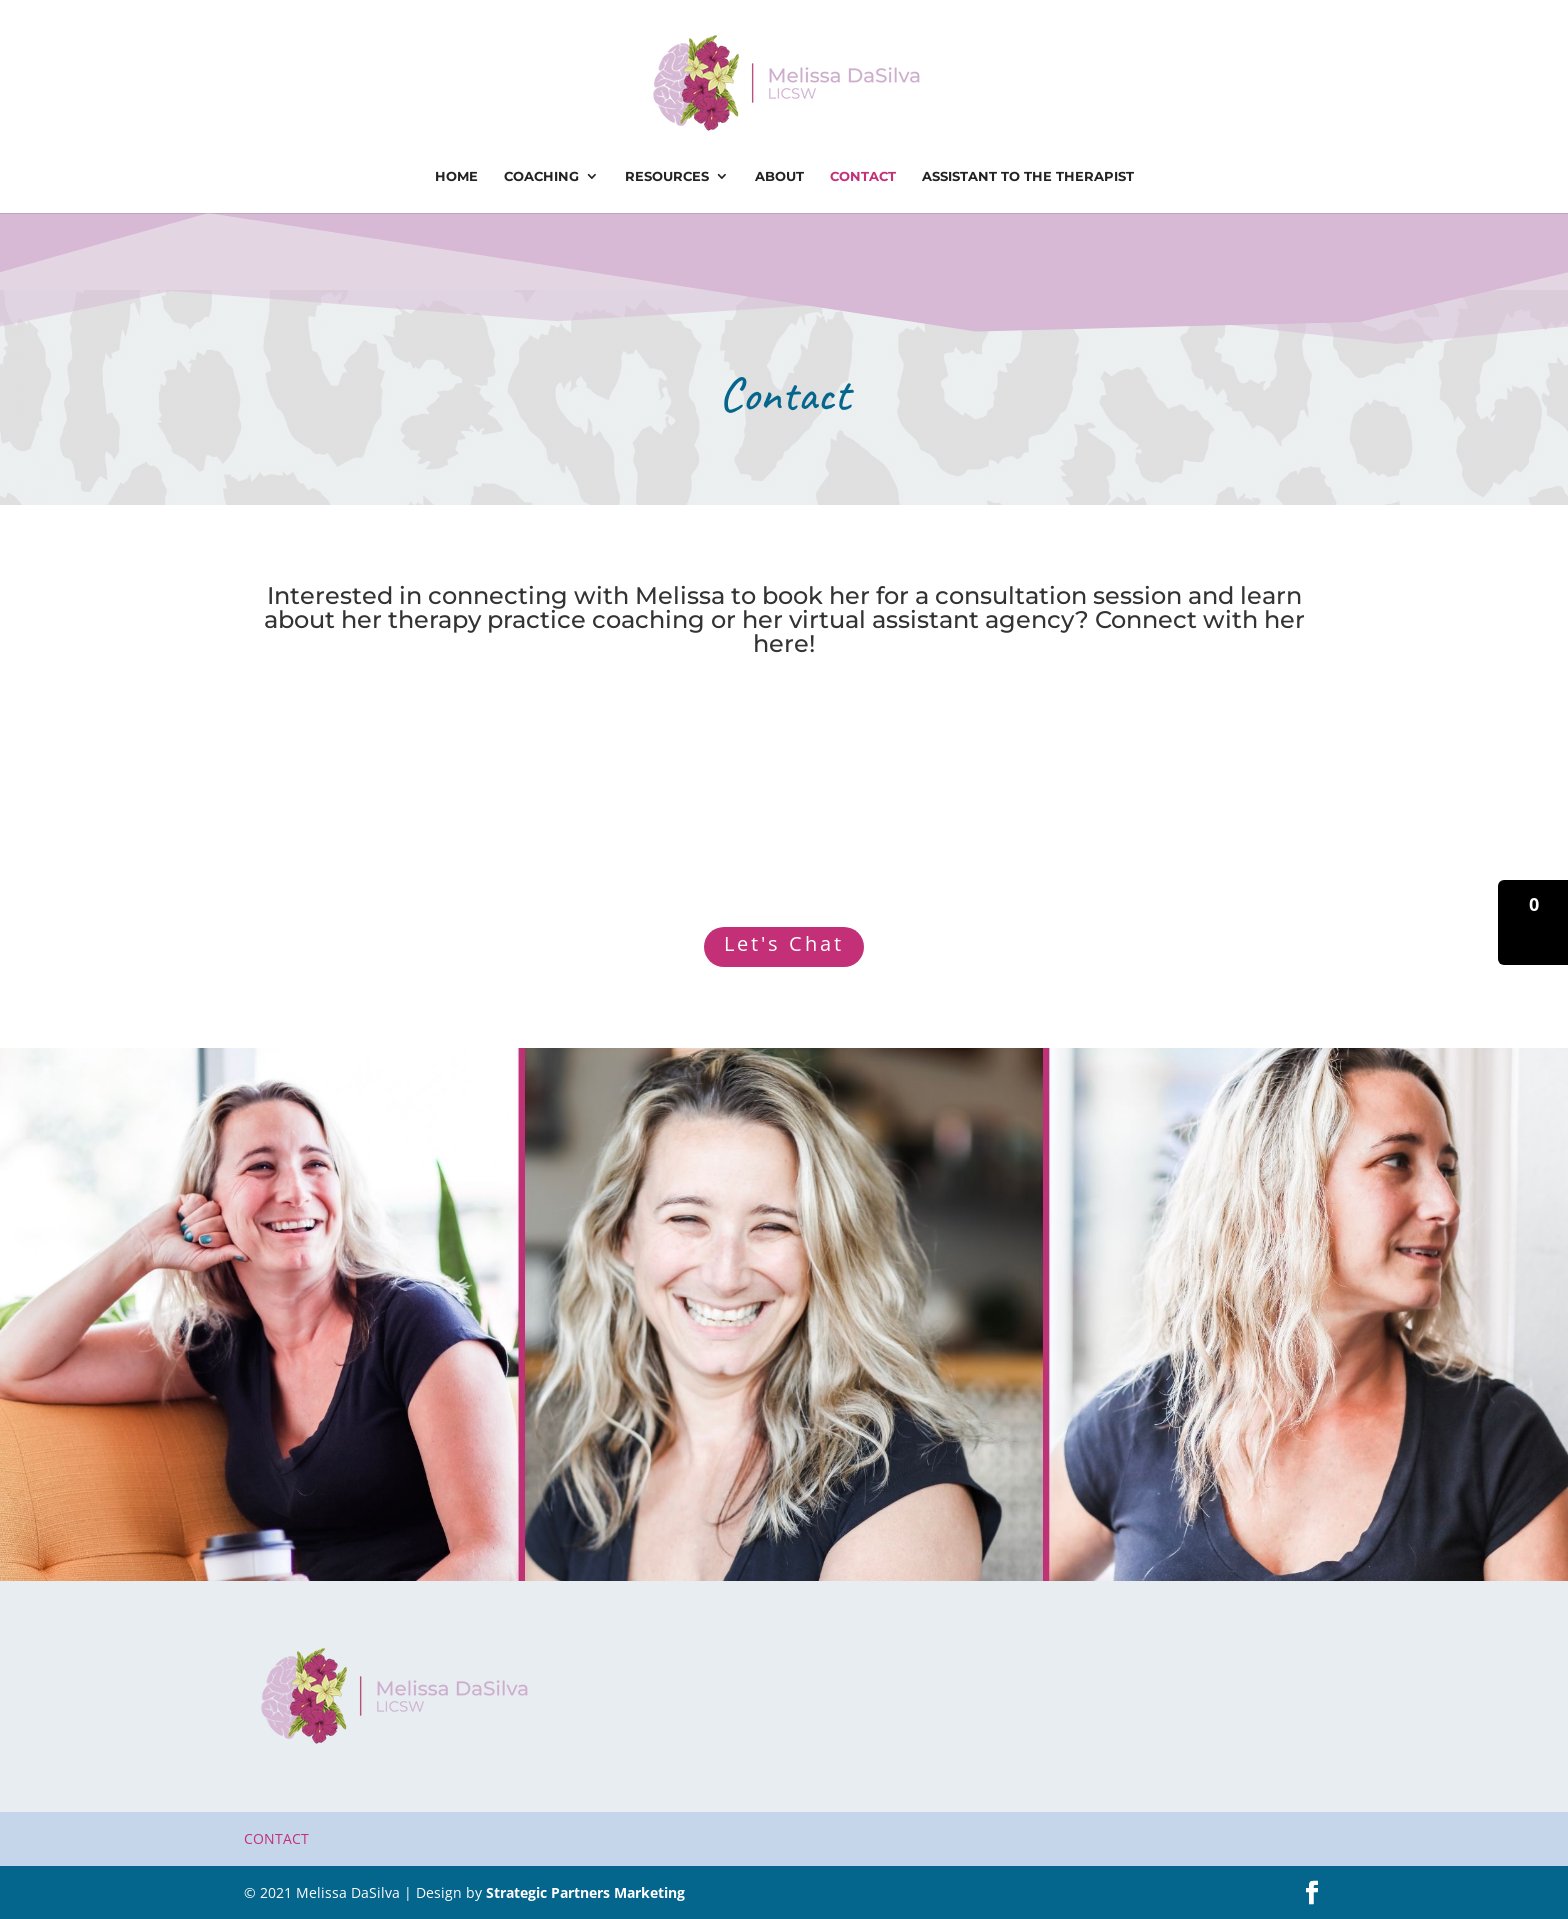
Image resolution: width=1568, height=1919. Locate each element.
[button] (1533, 922)
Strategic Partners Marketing (585, 1892)
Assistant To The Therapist (1028, 176)
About (779, 176)
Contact (863, 176)
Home (456, 176)
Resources (667, 176)
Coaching (541, 176)
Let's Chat (784, 943)
